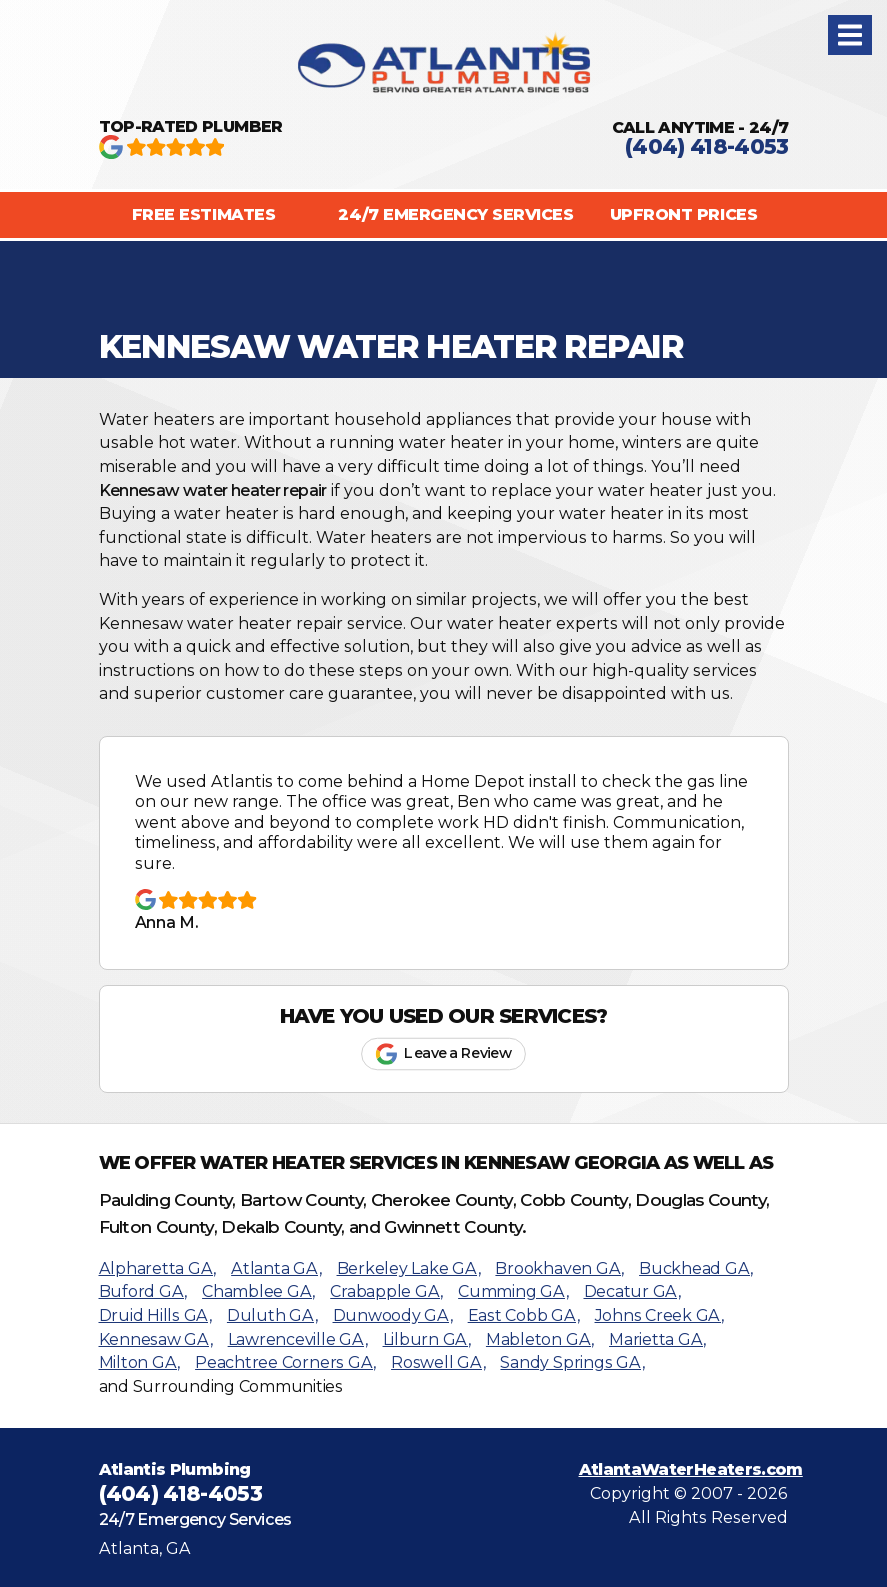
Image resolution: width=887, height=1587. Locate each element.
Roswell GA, (438, 1362)
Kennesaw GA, (156, 1339)
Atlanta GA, (276, 1268)
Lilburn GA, (427, 1339)
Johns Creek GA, (659, 1315)
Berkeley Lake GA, (409, 1268)
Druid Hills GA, (155, 1315)
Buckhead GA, (696, 1268)
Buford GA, (143, 1291)
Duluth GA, (272, 1315)
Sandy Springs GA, (572, 1362)
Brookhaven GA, (559, 1268)
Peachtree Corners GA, (285, 1362)
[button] (850, 35)
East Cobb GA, (524, 1315)
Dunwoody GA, (393, 1315)
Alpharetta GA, (158, 1268)
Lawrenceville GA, (298, 1339)
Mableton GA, (540, 1339)
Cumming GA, (513, 1291)
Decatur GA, (632, 1291)
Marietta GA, (657, 1339)
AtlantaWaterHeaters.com (691, 1469)
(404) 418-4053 (706, 146)
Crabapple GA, (386, 1291)
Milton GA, (140, 1362)
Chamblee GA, (258, 1291)
